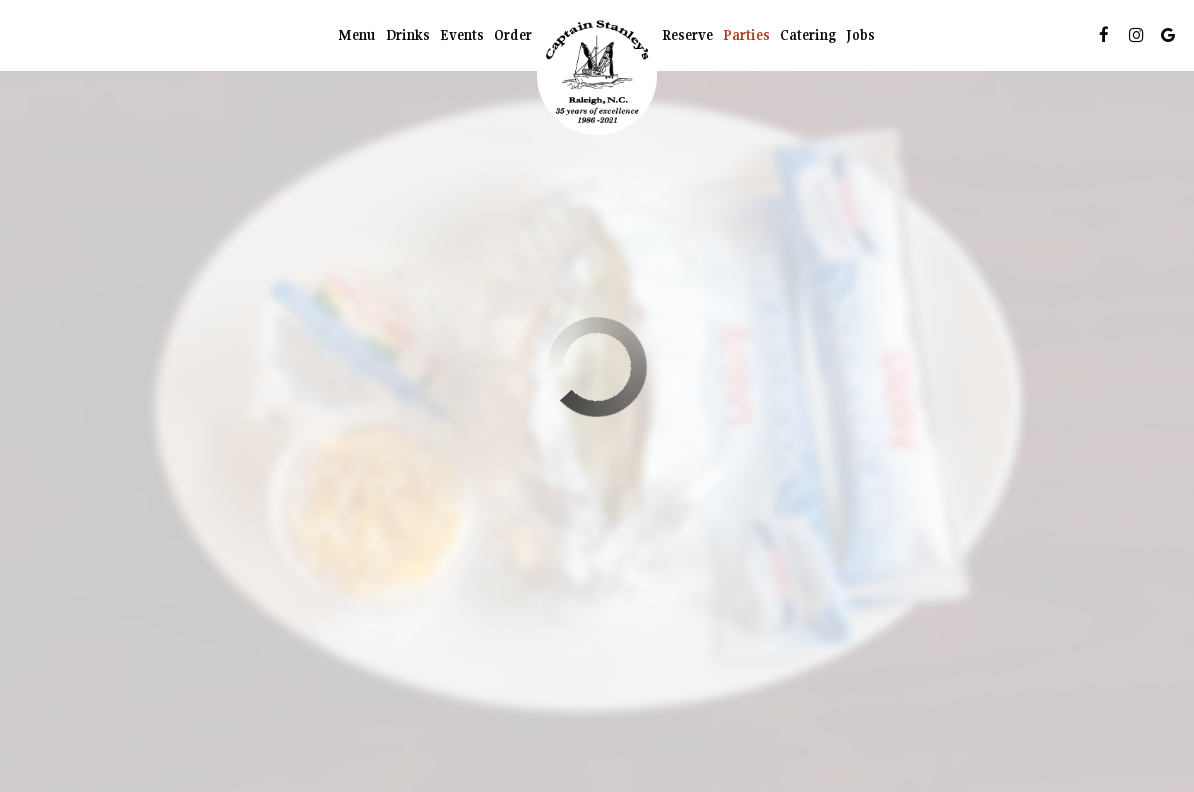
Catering (808, 35)
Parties (746, 35)
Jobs (860, 35)
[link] (597, 75)
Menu (357, 35)
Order (513, 35)
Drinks (408, 35)
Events (462, 35)
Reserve (687, 35)
